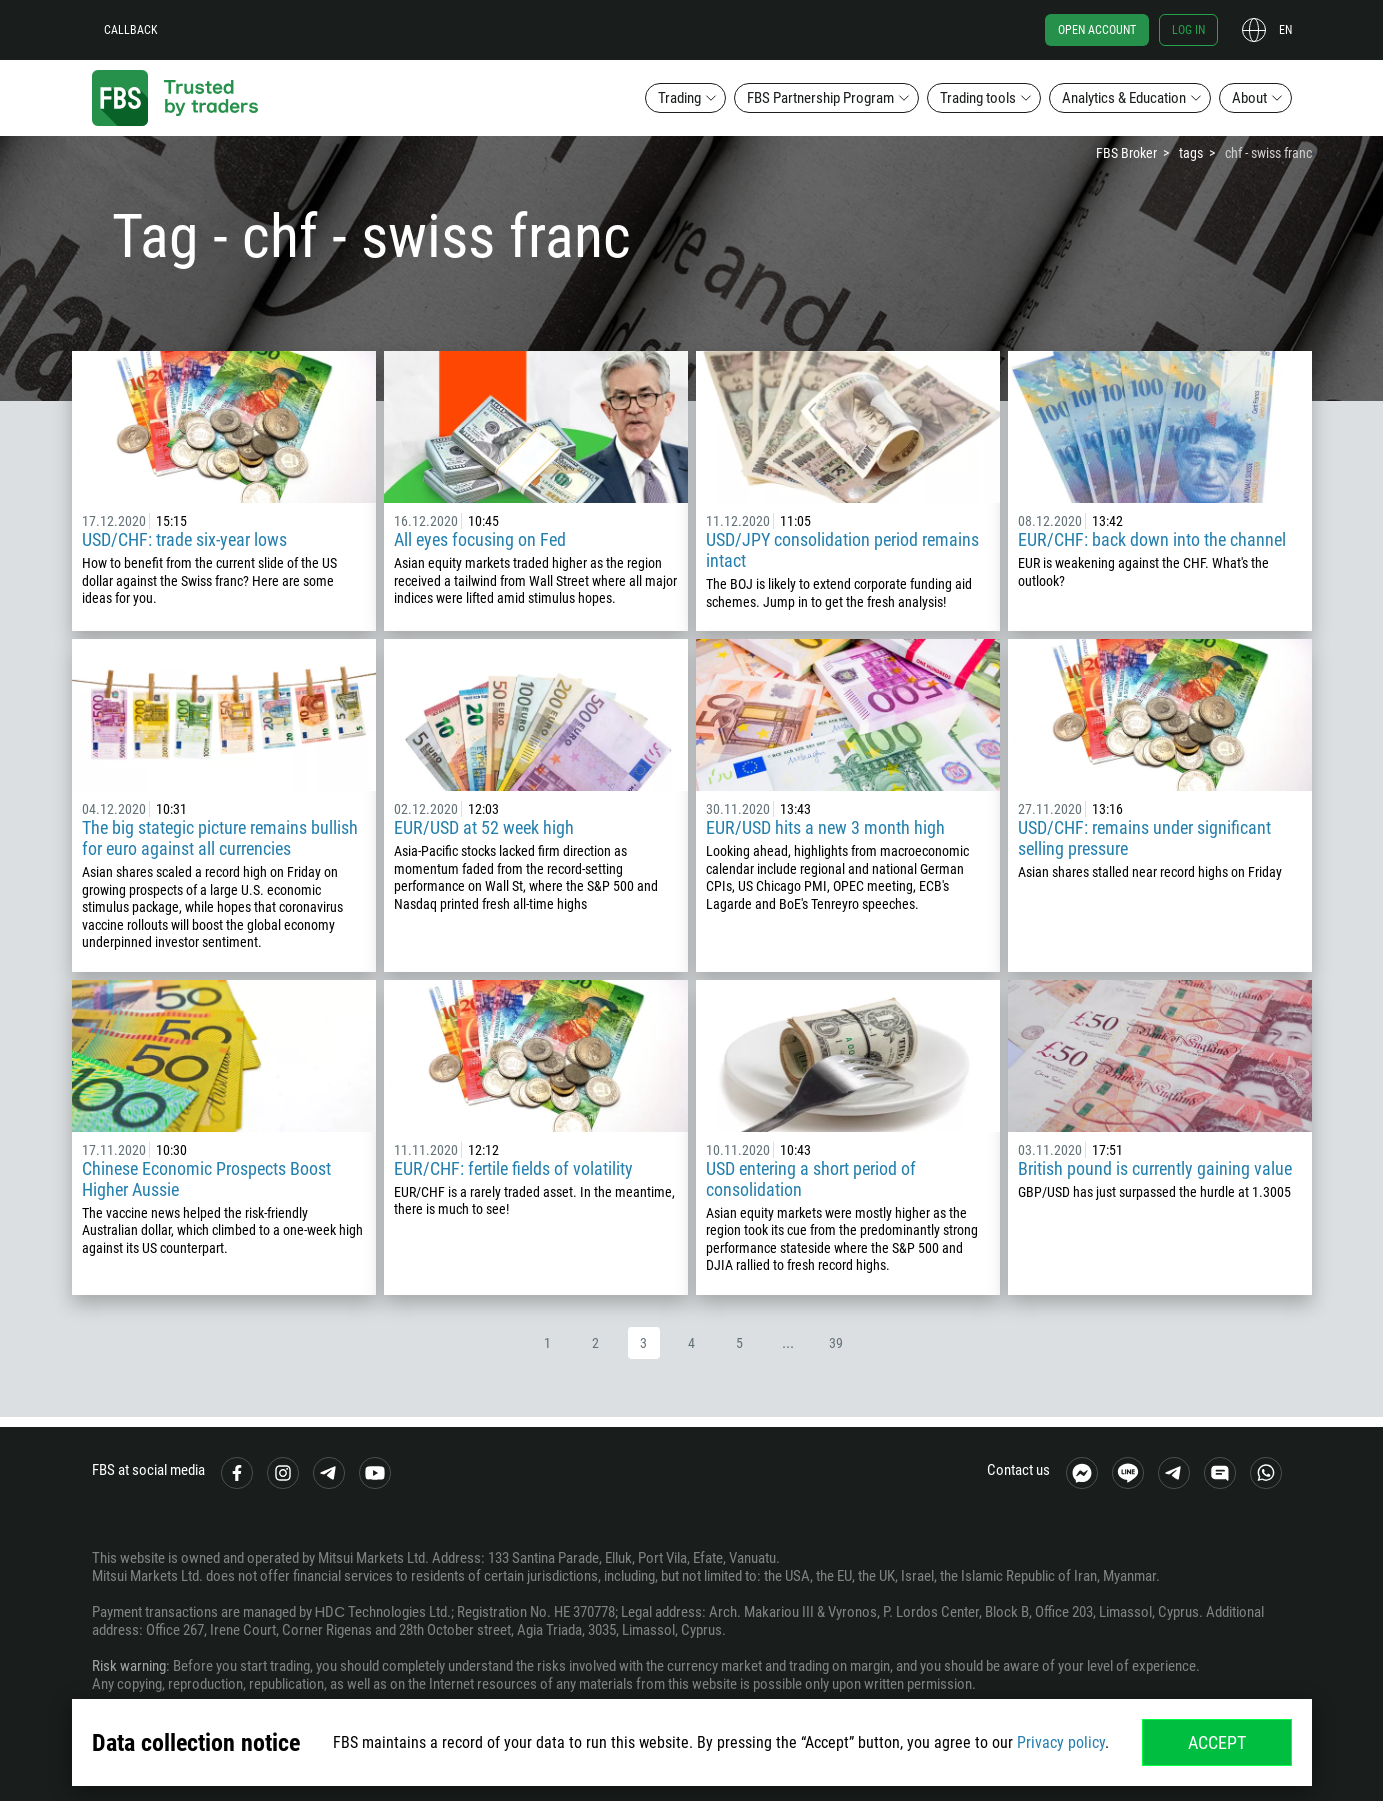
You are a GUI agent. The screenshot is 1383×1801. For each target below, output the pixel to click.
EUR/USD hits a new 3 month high (825, 827)
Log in (1188, 30)
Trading (679, 98)
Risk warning (129, 1666)
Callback (131, 30)
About (1249, 98)
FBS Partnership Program (820, 98)
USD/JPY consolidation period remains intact (842, 550)
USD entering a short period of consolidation (811, 1179)
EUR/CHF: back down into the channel (1152, 539)
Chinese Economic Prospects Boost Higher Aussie (206, 1179)
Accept (1217, 1742)
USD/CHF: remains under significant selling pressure (1144, 838)
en (1285, 30)
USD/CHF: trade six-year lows (184, 539)
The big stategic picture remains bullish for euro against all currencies (220, 838)
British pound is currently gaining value (1155, 1168)
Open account (1097, 30)
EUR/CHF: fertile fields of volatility (513, 1168)
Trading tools (978, 98)
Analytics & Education (1124, 98)
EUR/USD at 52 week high (484, 827)
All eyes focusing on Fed (480, 539)
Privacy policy (1061, 1742)
